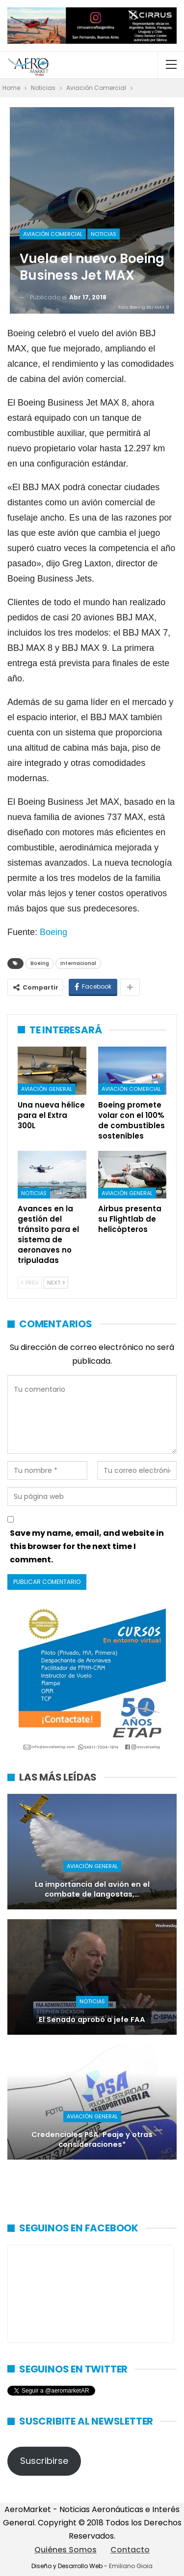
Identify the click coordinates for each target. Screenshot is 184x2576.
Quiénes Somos (65, 2549)
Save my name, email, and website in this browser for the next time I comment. (87, 1546)
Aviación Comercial (52, 234)
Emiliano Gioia (131, 2566)
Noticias (103, 234)
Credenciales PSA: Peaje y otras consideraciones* (92, 2140)
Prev (29, 1283)
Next (56, 1283)
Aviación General (46, 1089)
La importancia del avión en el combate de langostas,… (92, 1889)
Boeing (53, 932)
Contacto (130, 2549)
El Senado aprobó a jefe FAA (92, 2019)
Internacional (78, 963)
